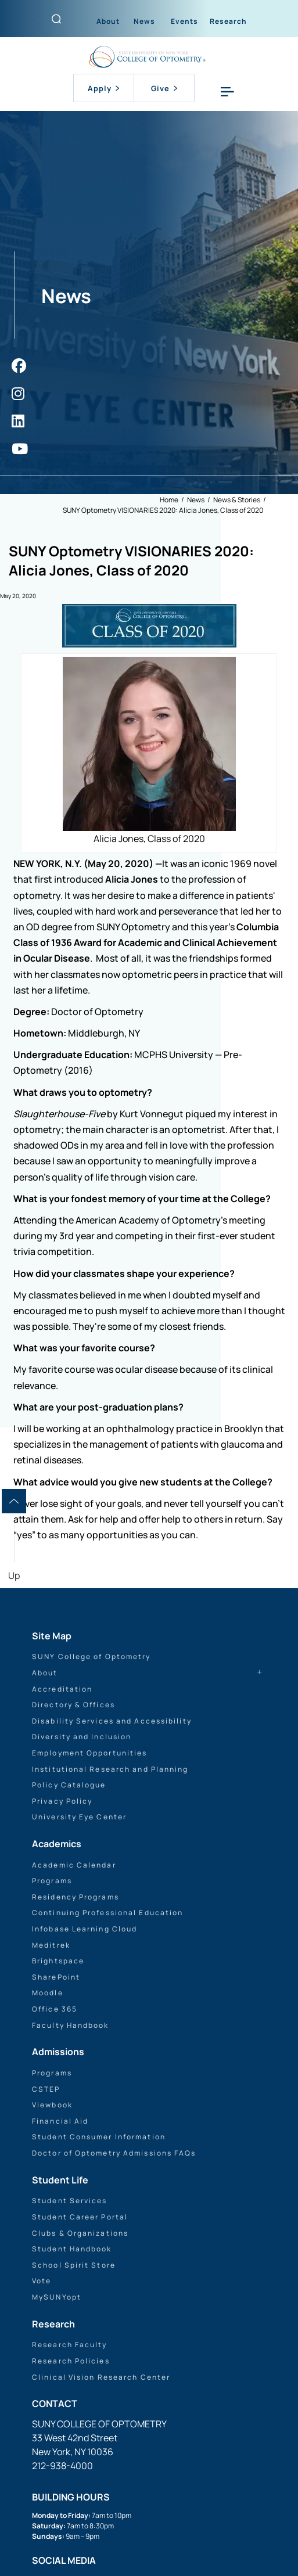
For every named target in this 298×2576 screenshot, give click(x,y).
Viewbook (52, 2105)
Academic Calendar (74, 1865)
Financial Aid (60, 2121)
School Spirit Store (74, 2265)
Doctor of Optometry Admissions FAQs (114, 2153)
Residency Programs (75, 1897)
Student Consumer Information (99, 2137)
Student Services (69, 2201)
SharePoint (56, 1977)
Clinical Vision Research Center (101, 2377)
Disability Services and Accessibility (112, 1721)
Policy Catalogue (69, 1785)
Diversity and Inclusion (81, 1737)
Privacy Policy (62, 1801)
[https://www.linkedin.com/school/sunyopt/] (18, 421)
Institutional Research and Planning (110, 1769)
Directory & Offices (73, 1705)
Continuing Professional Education (107, 1912)
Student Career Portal (80, 2217)
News (144, 21)
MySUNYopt (56, 2297)
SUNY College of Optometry (91, 1656)
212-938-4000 (62, 2465)
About (108, 21)
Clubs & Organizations (80, 2233)
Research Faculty (69, 2345)
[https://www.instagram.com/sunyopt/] (18, 393)
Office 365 (54, 2009)
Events (184, 21)
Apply (103, 88)
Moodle (47, 1993)
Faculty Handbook (70, 2025)
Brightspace (58, 1961)
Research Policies (71, 2361)
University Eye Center (79, 1817)
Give (164, 88)
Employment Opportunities (89, 1753)
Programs (52, 1881)
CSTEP (46, 2089)
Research (228, 21)
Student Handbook (72, 2249)
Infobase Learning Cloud (84, 1929)
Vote (41, 2281)
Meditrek (51, 1945)
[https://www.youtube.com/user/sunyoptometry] (20, 448)
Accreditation (62, 1689)
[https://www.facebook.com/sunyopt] (19, 365)
